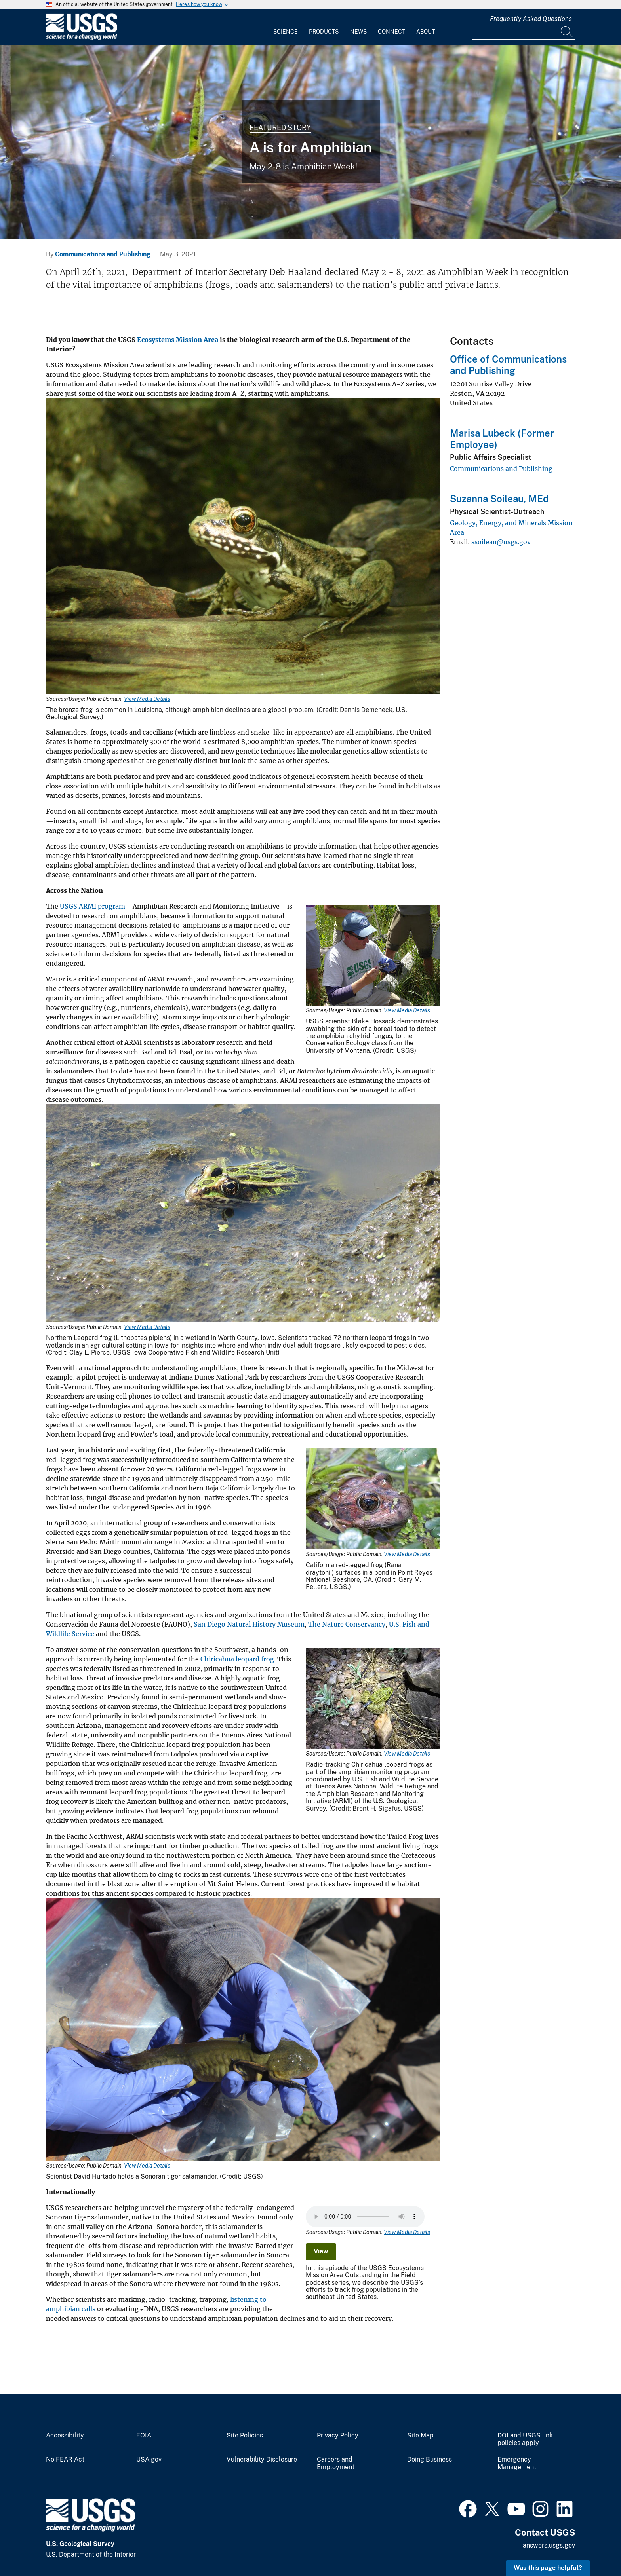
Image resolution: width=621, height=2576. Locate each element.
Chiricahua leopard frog (237, 1659)
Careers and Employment (335, 2463)
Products (324, 31)
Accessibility (65, 2435)
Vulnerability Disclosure (262, 2459)
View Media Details (147, 699)
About (425, 31)
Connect (391, 31)
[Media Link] (243, 546)
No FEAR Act (65, 2459)
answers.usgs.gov (549, 2545)
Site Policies (245, 2435)
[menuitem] (285, 26)
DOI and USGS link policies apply (525, 2439)
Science (285, 31)
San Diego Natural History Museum (249, 1624)
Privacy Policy (337, 2435)
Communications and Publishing (102, 254)
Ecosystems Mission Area (177, 340)
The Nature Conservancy (346, 1624)
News (358, 31)
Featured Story (280, 127)
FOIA (143, 2435)
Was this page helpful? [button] (548, 2568)
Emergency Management (516, 2463)
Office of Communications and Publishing (508, 364)
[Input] (523, 32)
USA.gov (149, 2459)
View (321, 2251)
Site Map (420, 2435)
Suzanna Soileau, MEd (499, 498)
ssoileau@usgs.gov (501, 542)
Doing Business (429, 2459)
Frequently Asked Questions (531, 19)
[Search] (567, 32)
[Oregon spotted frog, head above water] (310, 142)
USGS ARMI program (92, 906)
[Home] (81, 38)
